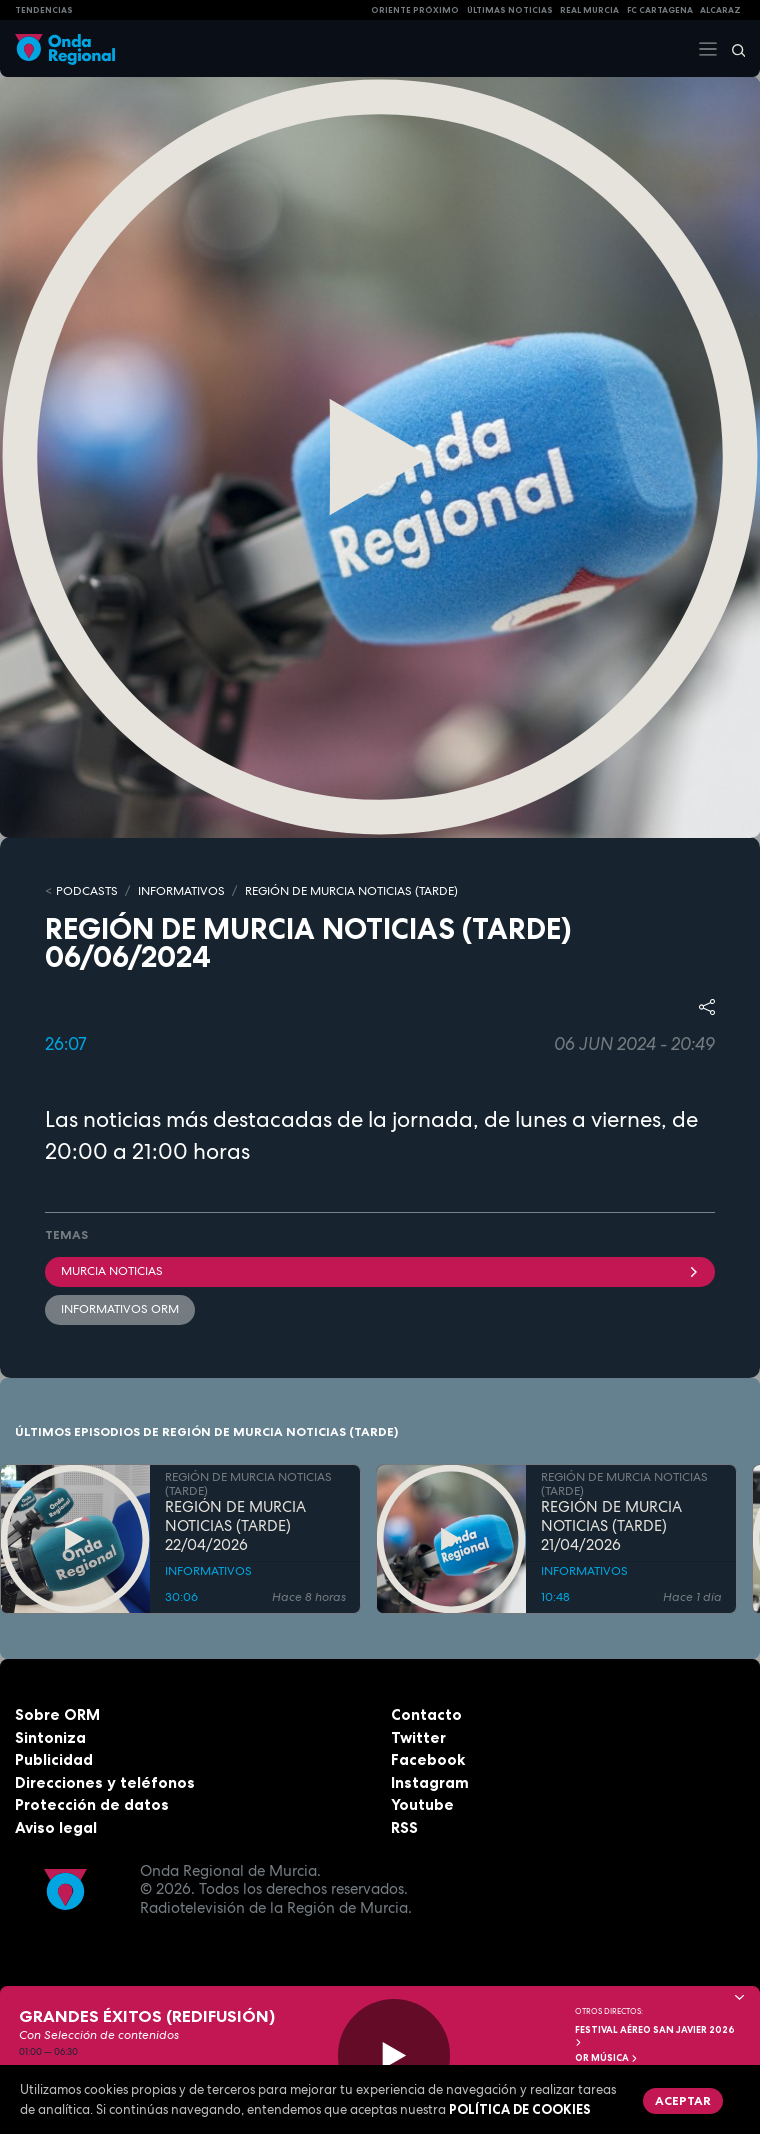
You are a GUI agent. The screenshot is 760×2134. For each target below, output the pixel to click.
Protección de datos (92, 1804)
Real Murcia (589, 10)
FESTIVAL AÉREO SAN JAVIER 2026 (655, 2035)
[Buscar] (732, 49)
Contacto (426, 1714)
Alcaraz (720, 10)
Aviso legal (56, 1827)
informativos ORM (120, 1309)
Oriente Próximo (415, 10)
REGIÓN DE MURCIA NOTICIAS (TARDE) (351, 891)
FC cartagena (660, 10)
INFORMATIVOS (181, 891)
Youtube (422, 1804)
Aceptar (683, 2100)
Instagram (430, 1782)
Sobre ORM (57, 1714)
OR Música (607, 2058)
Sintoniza (50, 1737)
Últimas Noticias (510, 10)
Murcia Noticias (380, 1271)
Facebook (428, 1759)
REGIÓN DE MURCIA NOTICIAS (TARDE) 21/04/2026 (611, 1526)
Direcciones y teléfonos (105, 1782)
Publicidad (54, 1759)
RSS (404, 1827)
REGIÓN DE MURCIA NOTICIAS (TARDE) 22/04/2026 (235, 1526)
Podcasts (87, 891)
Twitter (418, 1737)
